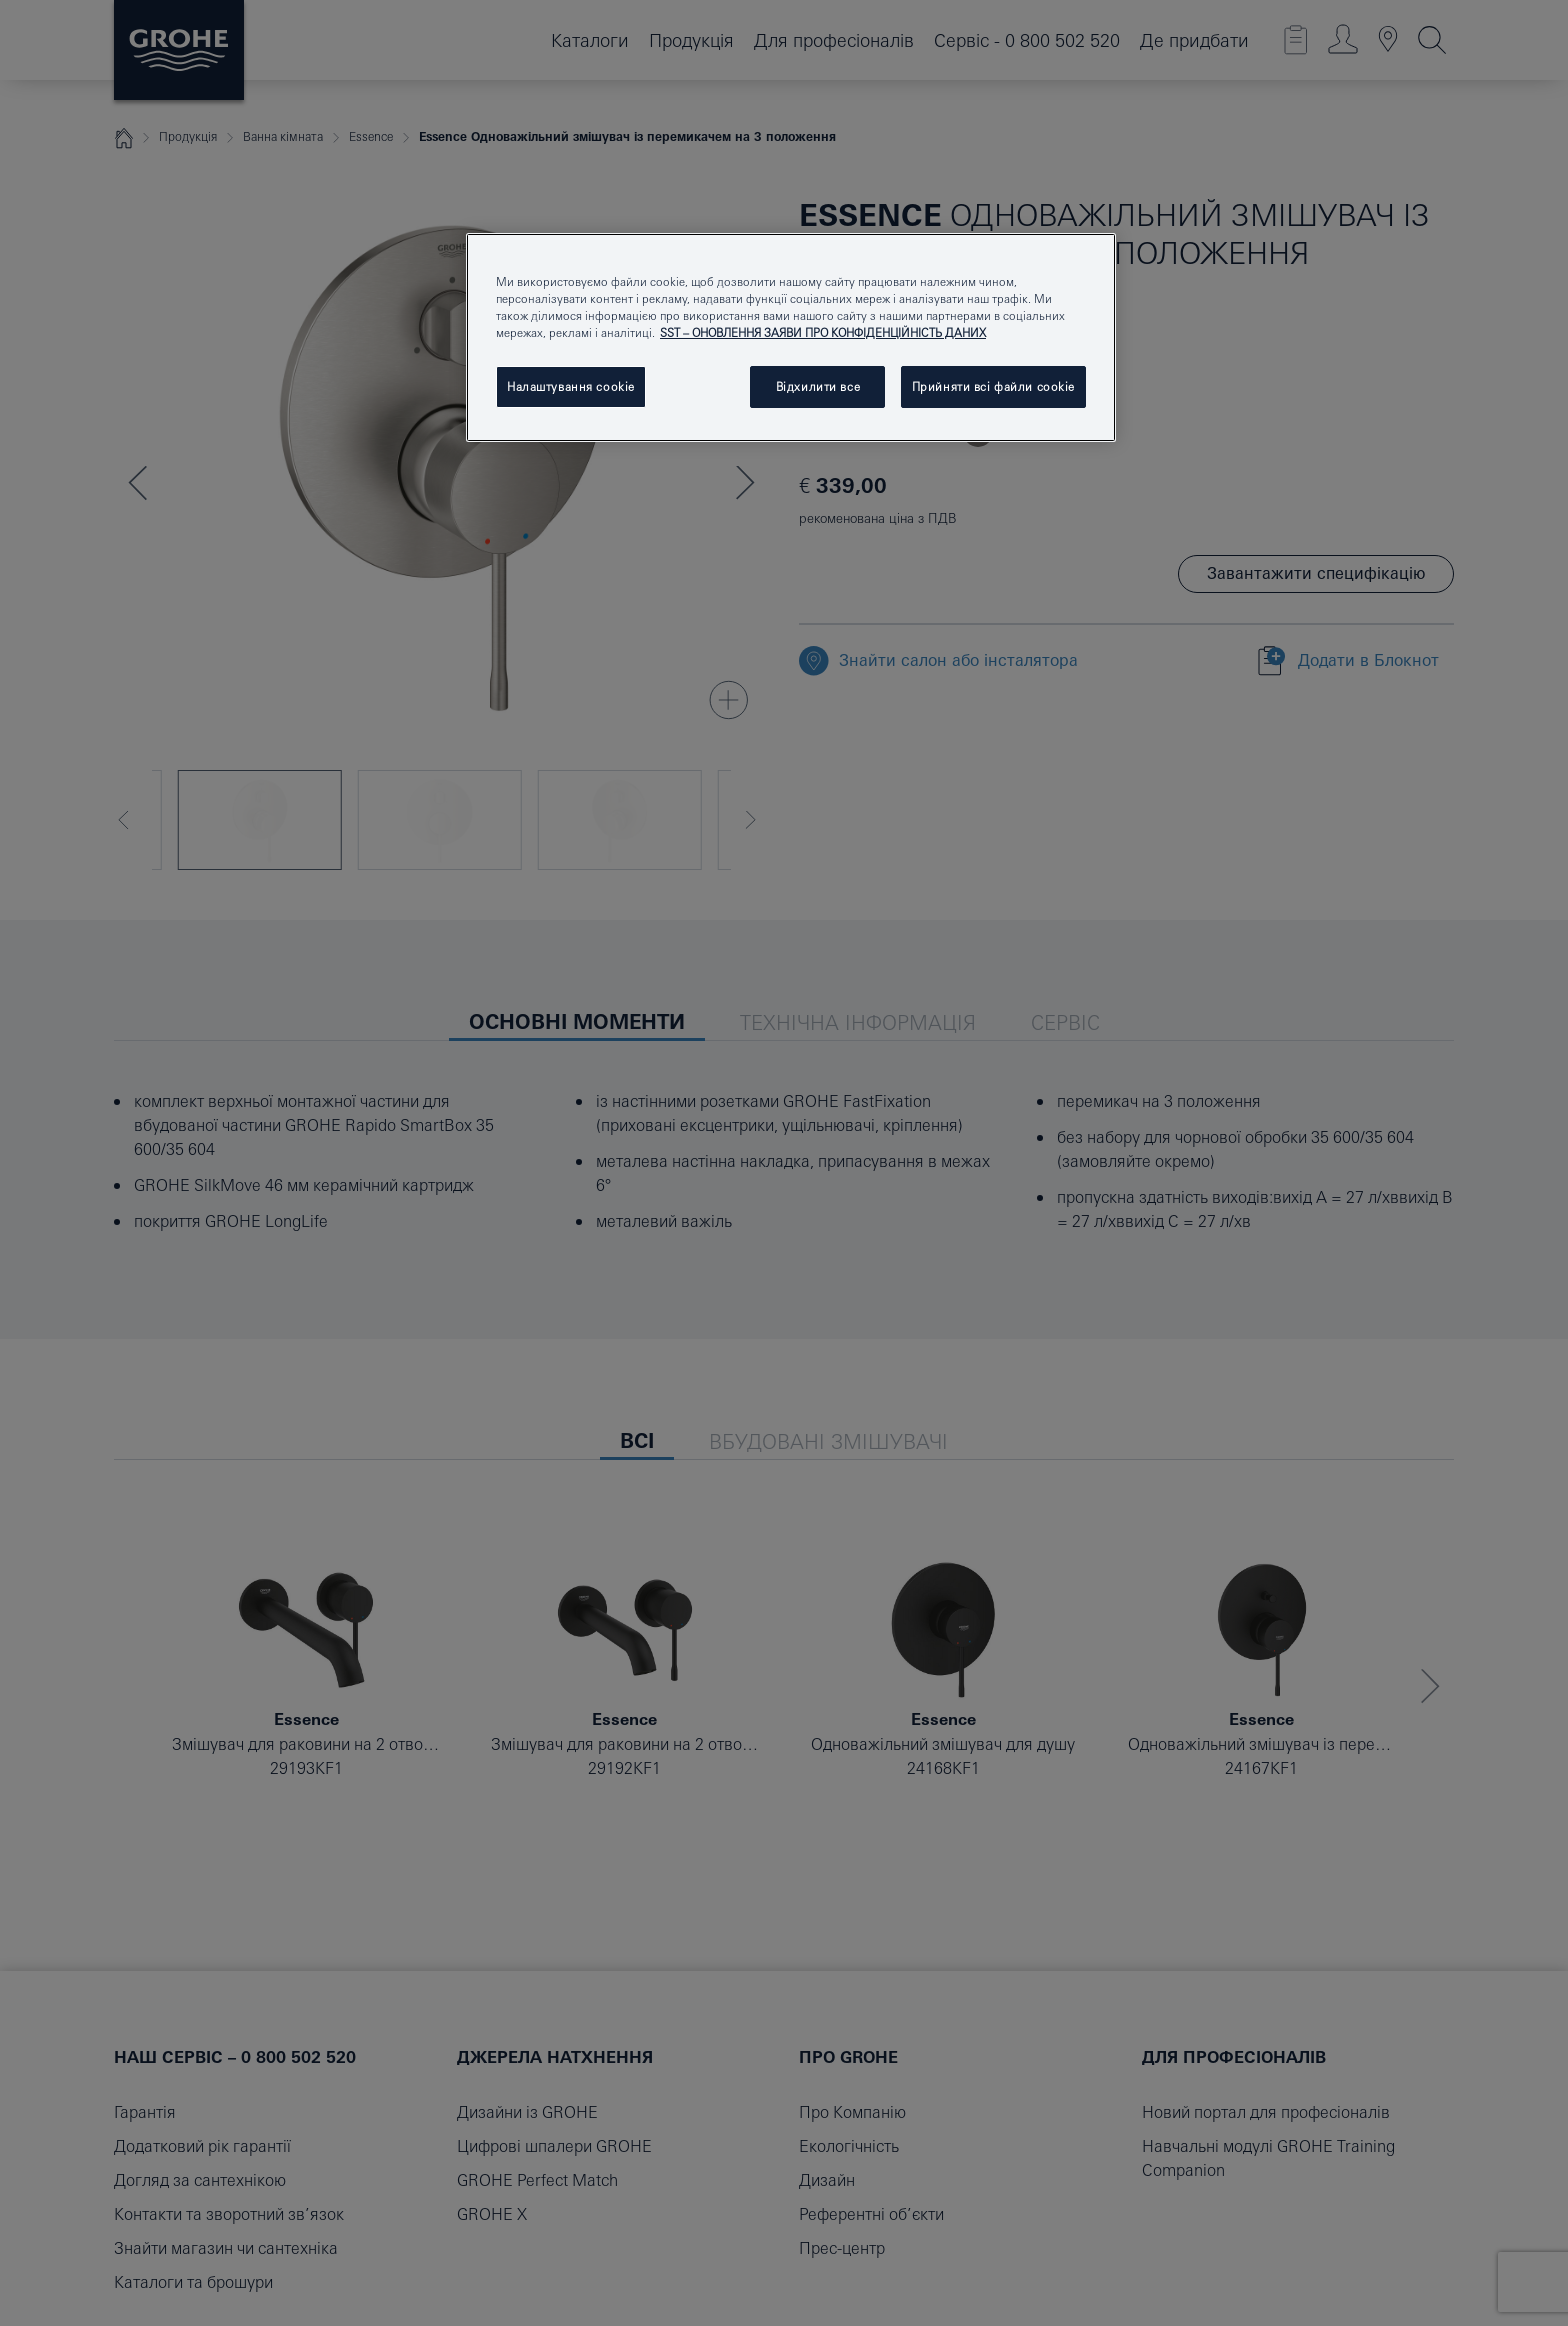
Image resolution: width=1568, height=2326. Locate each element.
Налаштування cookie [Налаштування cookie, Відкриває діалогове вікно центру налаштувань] (571, 386)
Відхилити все (818, 386)
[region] (791, 337)
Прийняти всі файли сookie (993, 386)
